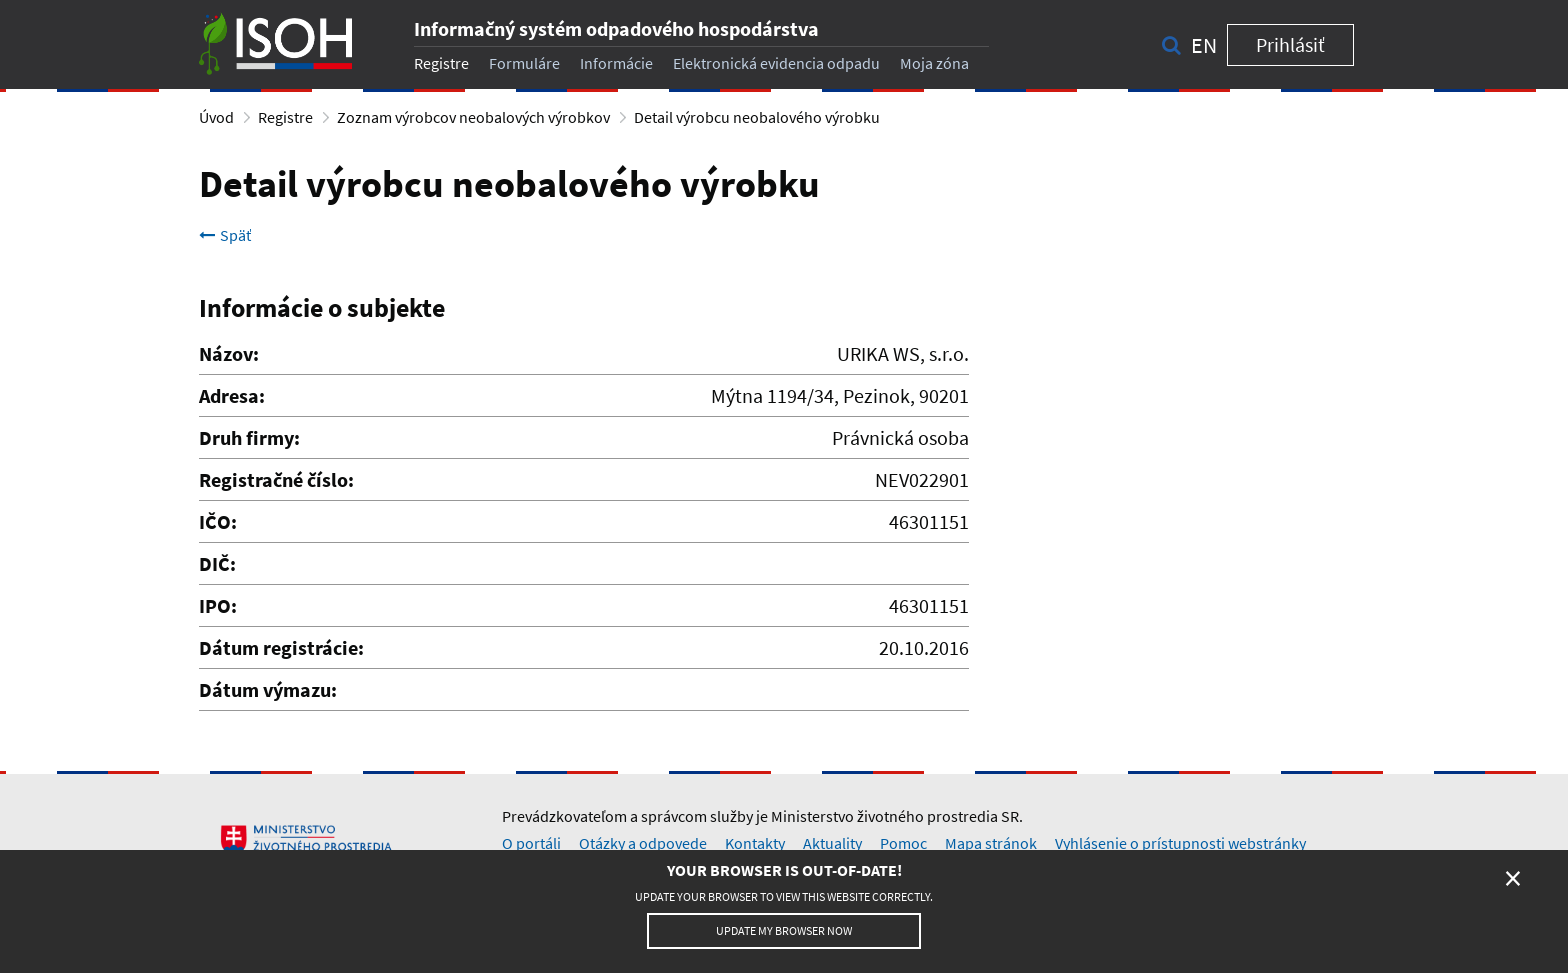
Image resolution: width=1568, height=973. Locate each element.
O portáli (531, 843)
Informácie (616, 63)
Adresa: (232, 395)
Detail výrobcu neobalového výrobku (757, 117)
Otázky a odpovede (643, 843)
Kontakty (755, 843)
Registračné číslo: (276, 479)
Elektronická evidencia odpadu (776, 63)
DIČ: (217, 563)
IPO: (218, 605)
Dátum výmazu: (268, 689)
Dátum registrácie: (281, 647)
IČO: (218, 521)
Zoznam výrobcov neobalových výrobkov (473, 117)
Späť (225, 235)
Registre (441, 63)
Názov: (229, 353)
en (1204, 45)
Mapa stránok (991, 843)
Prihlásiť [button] (1290, 44)
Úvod (216, 117)
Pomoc (903, 843)
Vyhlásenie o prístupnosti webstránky (1180, 843)
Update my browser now (784, 930)
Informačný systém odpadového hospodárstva (616, 28)
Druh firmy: (249, 437)
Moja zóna (934, 63)
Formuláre (524, 63)
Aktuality (832, 843)
